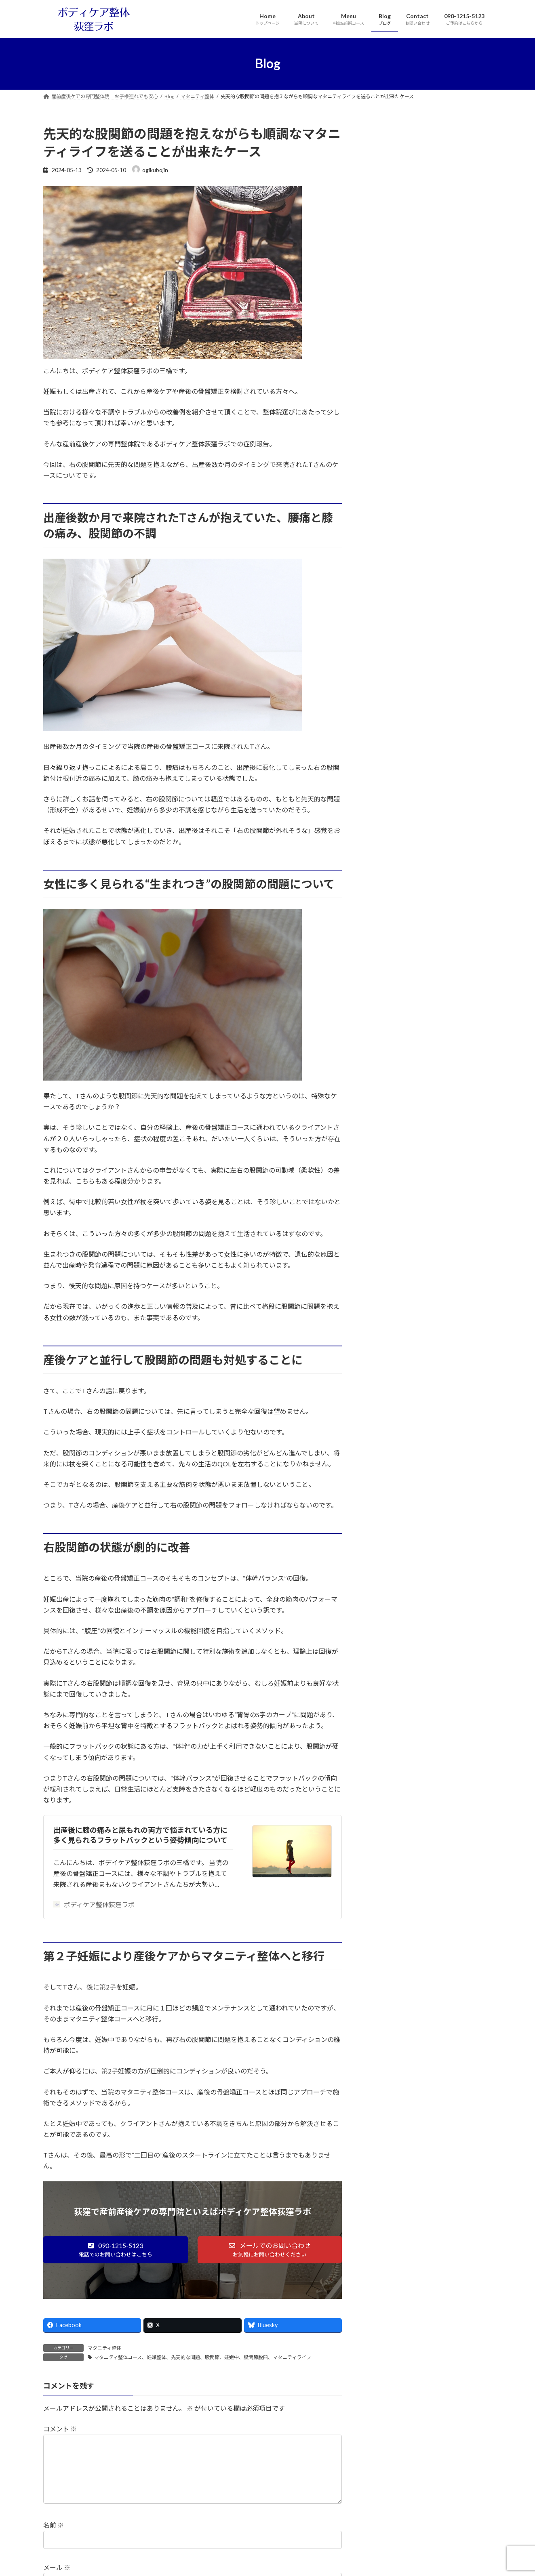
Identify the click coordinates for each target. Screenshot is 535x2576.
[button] (115, 2249)
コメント (60, 2429)
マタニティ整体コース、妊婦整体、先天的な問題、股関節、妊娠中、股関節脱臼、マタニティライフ (202, 2357)
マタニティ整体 (104, 2348)
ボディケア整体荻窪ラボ (94, 1904)
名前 (53, 2538)
